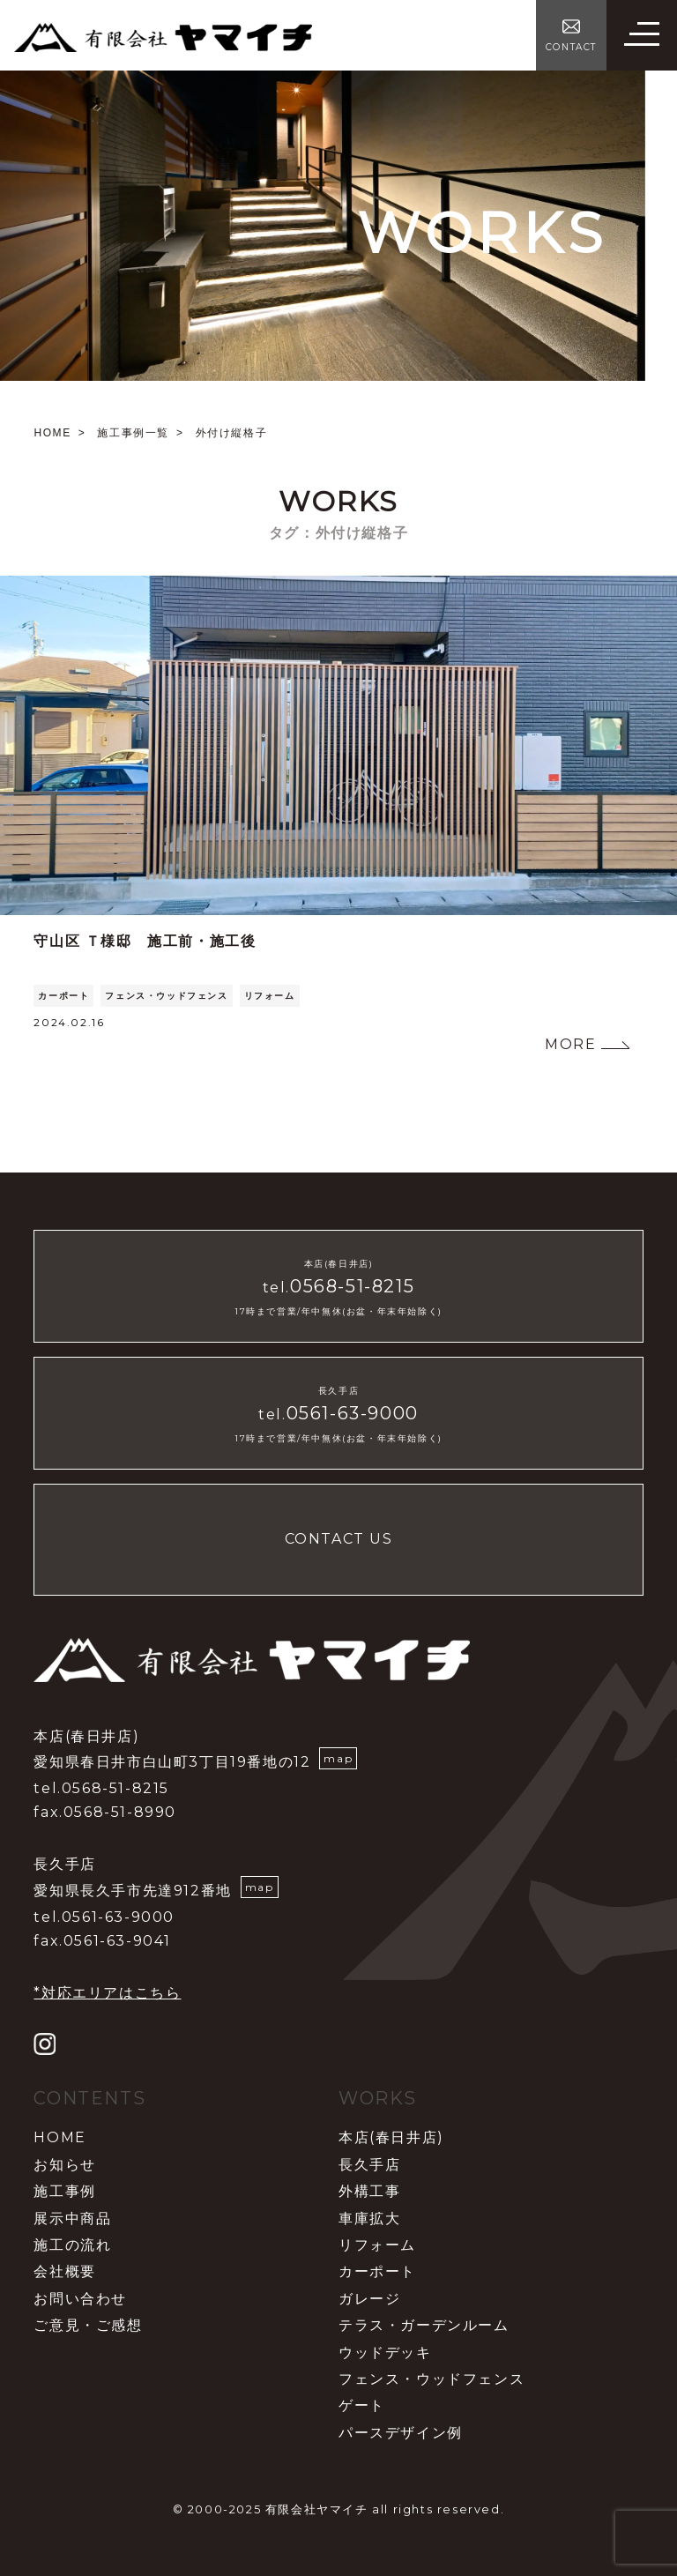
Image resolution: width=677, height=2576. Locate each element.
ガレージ (369, 2298)
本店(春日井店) (391, 2137)
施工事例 (64, 2191)
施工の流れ (72, 2245)
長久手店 (369, 2164)
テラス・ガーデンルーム (424, 2325)
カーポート (63, 995)
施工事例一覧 (133, 433)
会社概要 (64, 2271)
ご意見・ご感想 (87, 2325)
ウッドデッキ (385, 2352)
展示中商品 (72, 2218)
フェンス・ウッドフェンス (166, 995)
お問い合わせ (80, 2298)
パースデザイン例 (400, 2432)
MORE (570, 1044)
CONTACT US (339, 1538)
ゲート (361, 2405)
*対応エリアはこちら (107, 1992)
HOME (52, 433)
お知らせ (64, 2164)
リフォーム (269, 995)
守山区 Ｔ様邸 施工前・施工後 (144, 941)
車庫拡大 (369, 2218)
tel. (338, 1287)
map (338, 1758)
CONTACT (571, 47)
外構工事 (369, 2191)
